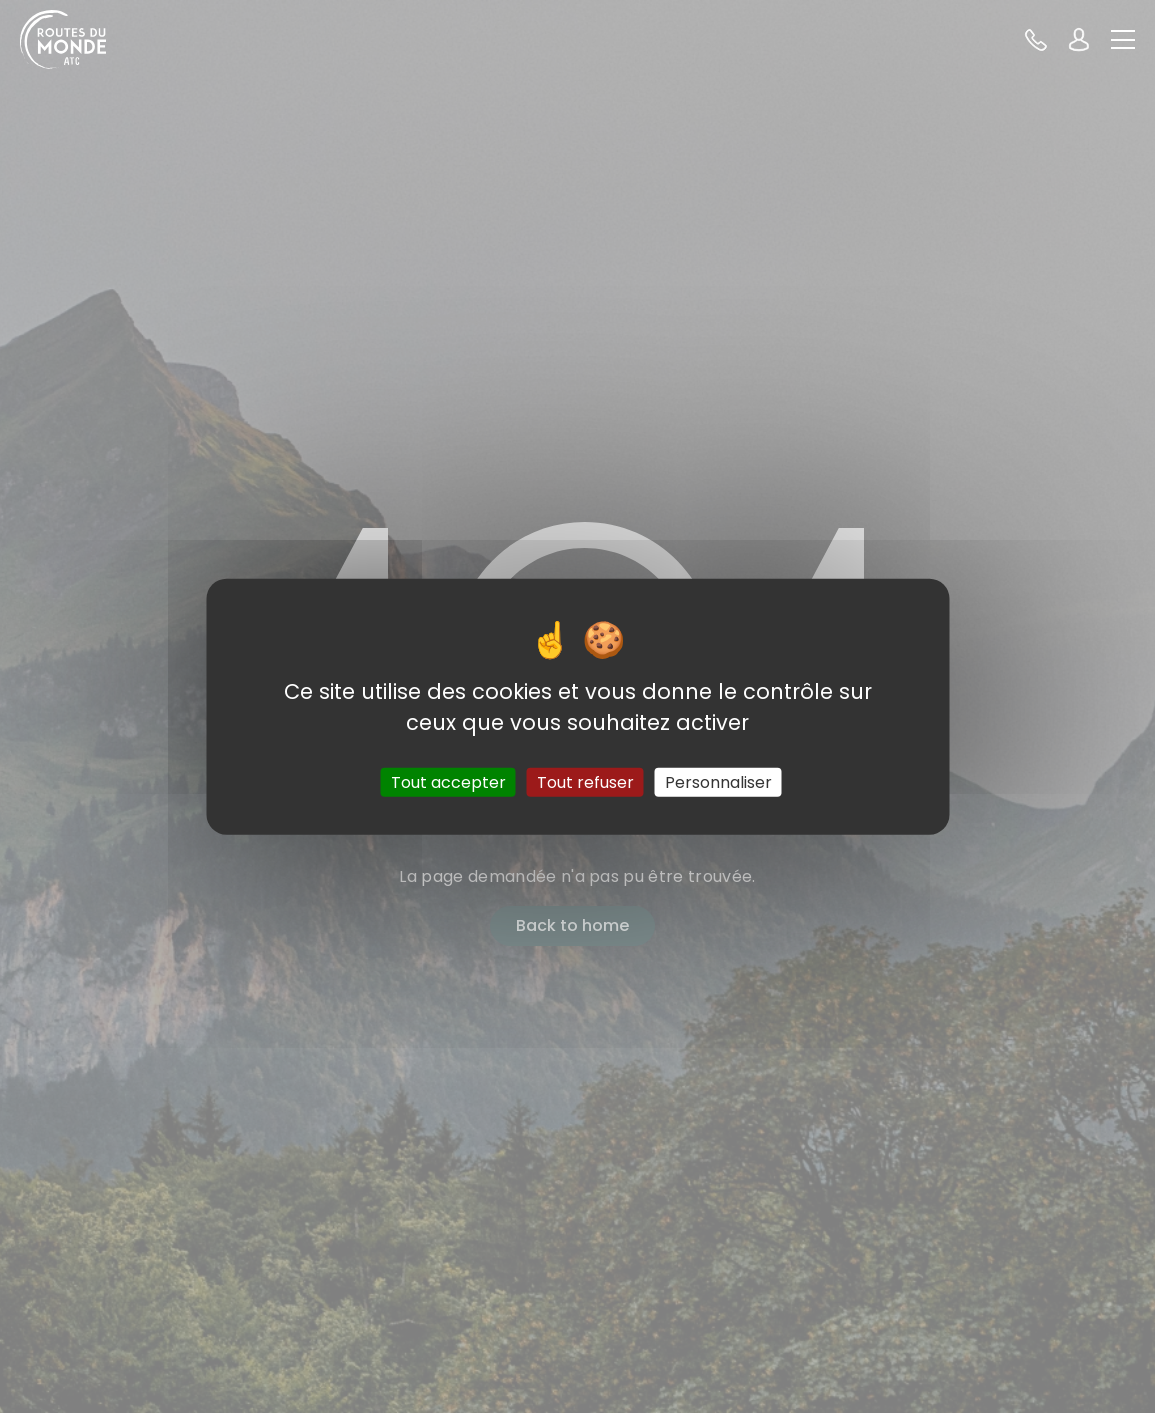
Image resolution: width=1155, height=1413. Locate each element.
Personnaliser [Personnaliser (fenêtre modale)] (718, 782)
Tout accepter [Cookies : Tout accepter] (448, 782)
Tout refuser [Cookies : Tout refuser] (585, 782)
